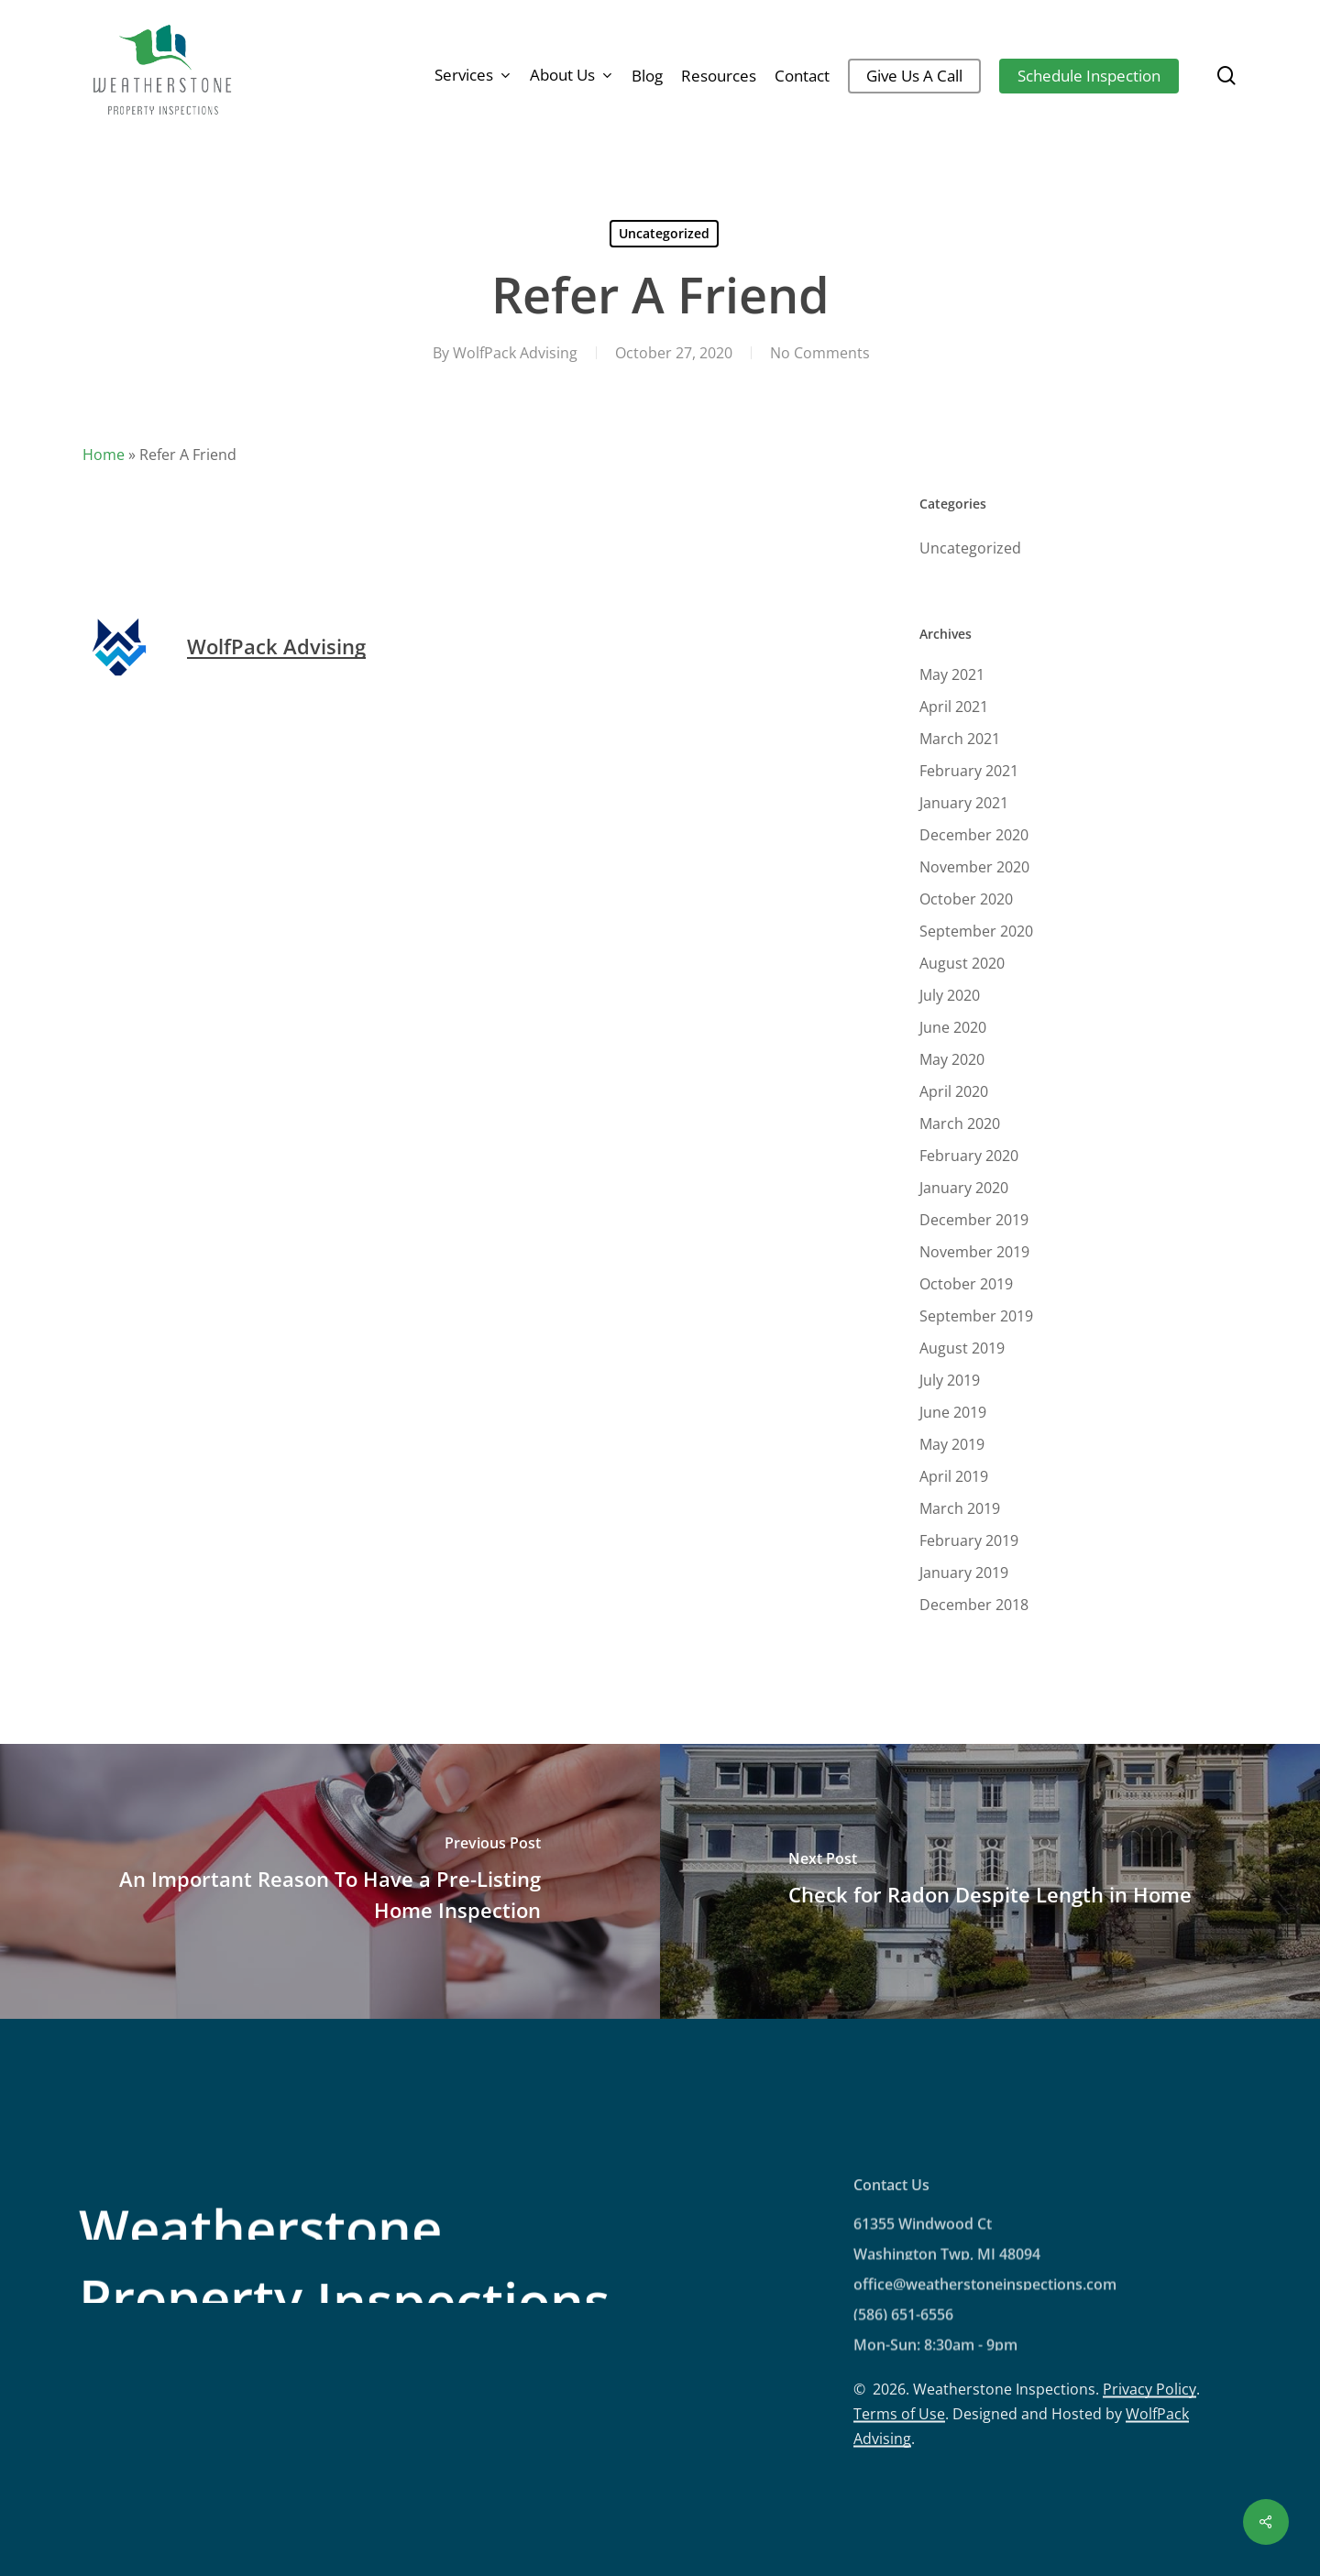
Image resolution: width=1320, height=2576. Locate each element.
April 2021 (953, 706)
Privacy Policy (1149, 2467)
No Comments (820, 353)
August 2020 (962, 963)
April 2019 (953, 1476)
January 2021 (963, 803)
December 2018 (973, 1605)
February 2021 (968, 771)
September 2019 (976, 1316)
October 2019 (966, 1284)
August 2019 (962, 1348)
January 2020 (963, 1188)
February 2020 (968, 1155)
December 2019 (973, 1220)
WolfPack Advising (515, 353)
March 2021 (959, 739)
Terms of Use (899, 2492)
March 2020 (959, 1123)
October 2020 (966, 899)
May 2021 (951, 674)
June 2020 (952, 1027)
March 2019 (959, 1508)
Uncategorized (664, 233)
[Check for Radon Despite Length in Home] (990, 1881)
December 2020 (973, 835)
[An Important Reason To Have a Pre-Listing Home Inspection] (330, 1881)
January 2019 (963, 1572)
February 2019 (968, 1540)
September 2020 (976, 931)
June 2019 (952, 1412)
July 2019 (949, 1380)
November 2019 (974, 1252)
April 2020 (953, 1091)
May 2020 (951, 1059)
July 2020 (949, 995)
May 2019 (951, 1444)
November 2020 (974, 867)
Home (103, 454)
